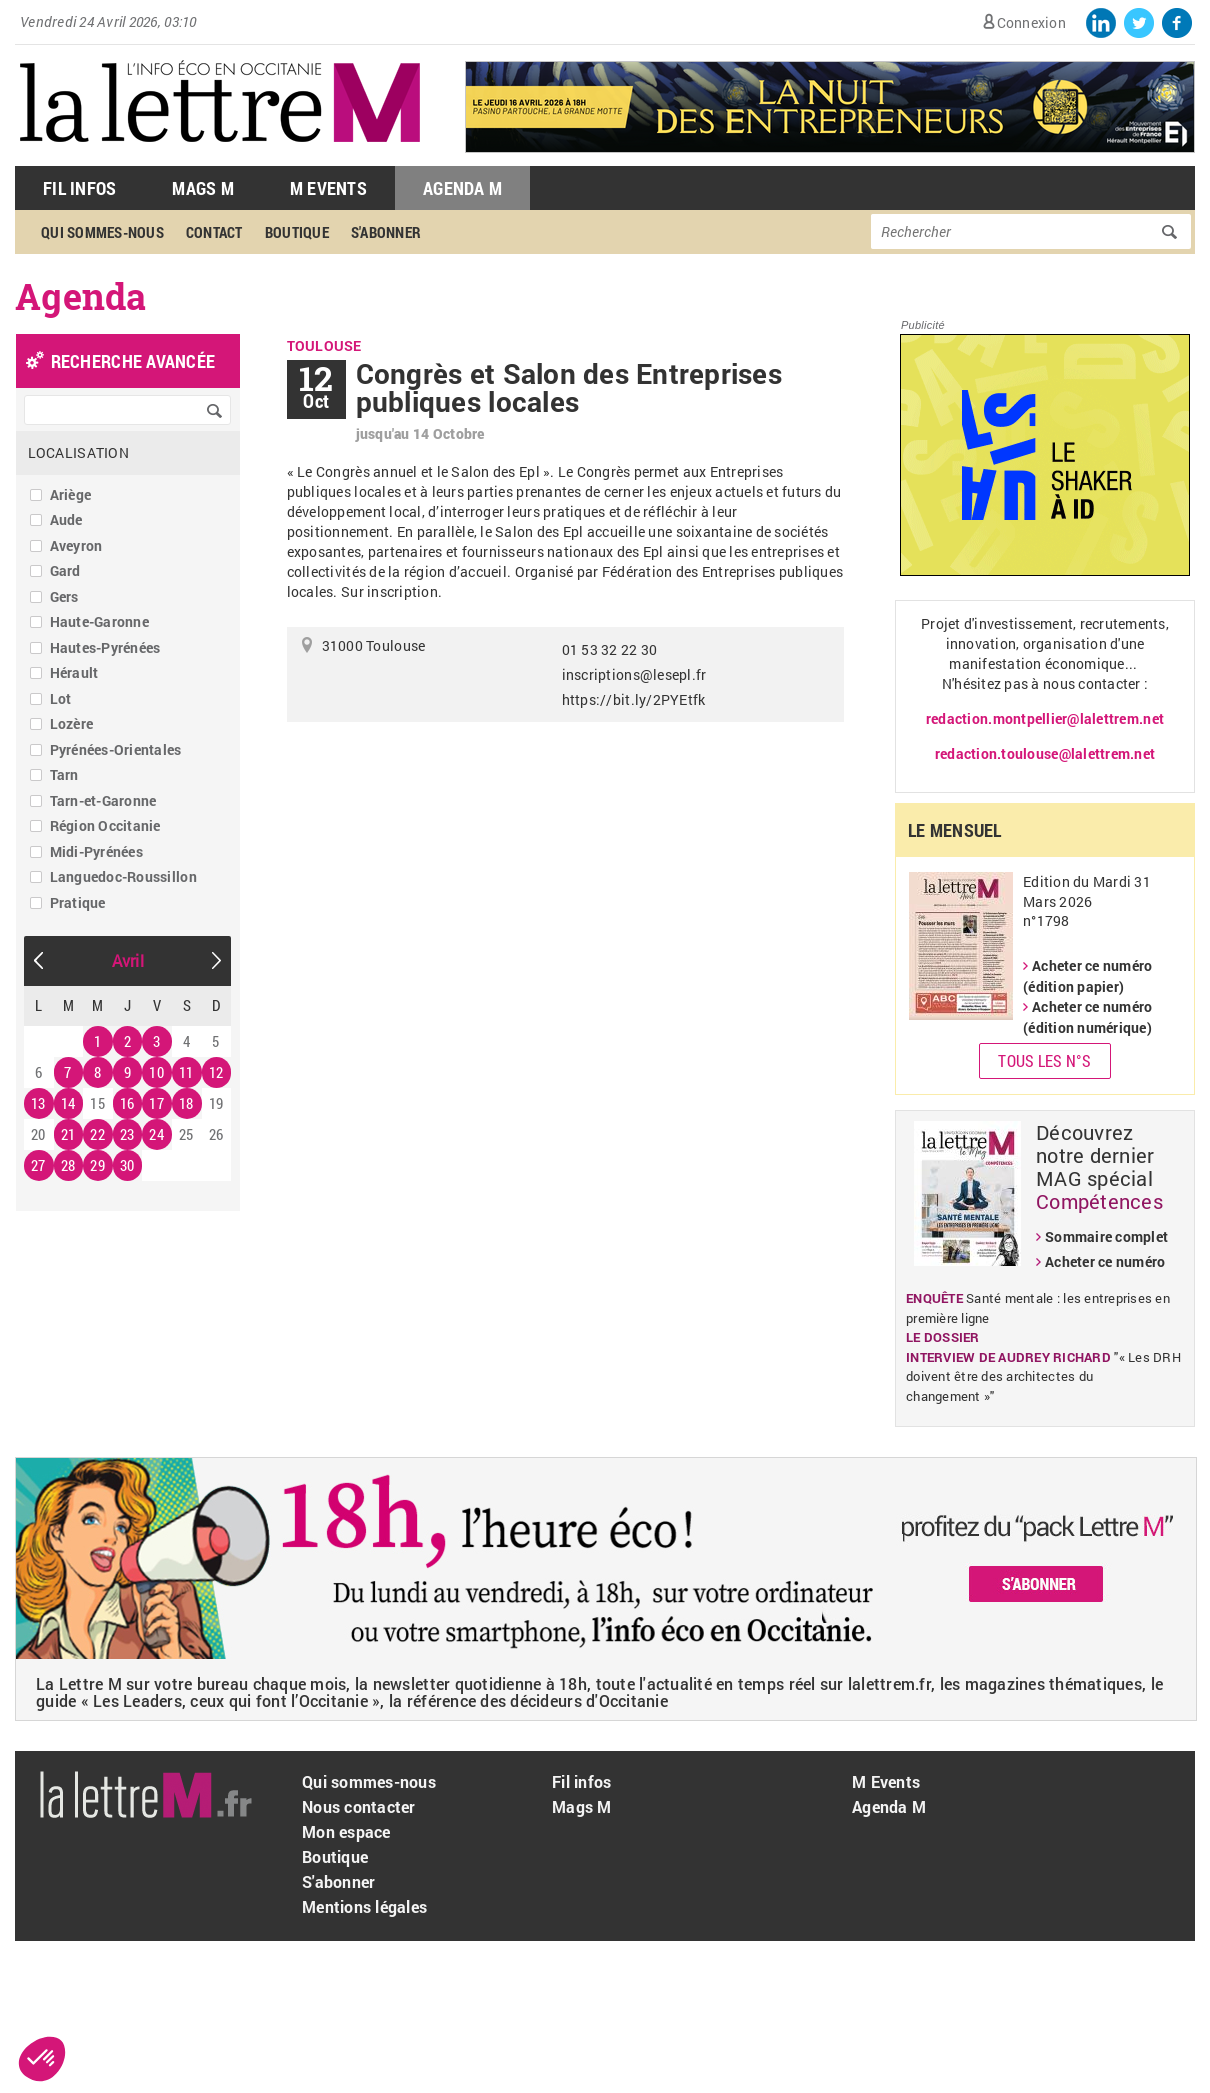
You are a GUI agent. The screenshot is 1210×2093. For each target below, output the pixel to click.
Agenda (81, 296)
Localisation (78, 452)
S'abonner (386, 232)
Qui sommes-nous (102, 232)
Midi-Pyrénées (96, 851)
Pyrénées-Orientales (116, 749)
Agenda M (462, 188)
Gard (65, 570)
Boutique (297, 232)
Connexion (1031, 22)
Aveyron (76, 545)
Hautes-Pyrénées (105, 647)
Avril (128, 960)
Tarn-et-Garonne (103, 800)
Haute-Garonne (99, 621)
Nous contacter (359, 1806)
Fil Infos (79, 188)
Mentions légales (364, 1906)
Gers (64, 596)
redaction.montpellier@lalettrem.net (1045, 718)
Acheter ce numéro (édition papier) (1087, 976)
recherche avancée (133, 361)
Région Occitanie (105, 825)
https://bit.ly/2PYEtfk (634, 699)
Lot (61, 698)
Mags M (203, 188)
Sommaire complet (1106, 1236)
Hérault (74, 672)
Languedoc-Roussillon (123, 876)
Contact (214, 232)
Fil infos (581, 1781)
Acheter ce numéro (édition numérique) (1087, 1017)
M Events (328, 188)
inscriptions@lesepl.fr (634, 674)
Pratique (78, 902)
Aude (66, 519)
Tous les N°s (1044, 1060)
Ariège (71, 494)
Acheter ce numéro (1105, 1261)
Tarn (64, 774)
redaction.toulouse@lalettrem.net (1045, 753)
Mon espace (346, 1831)
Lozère (72, 723)
